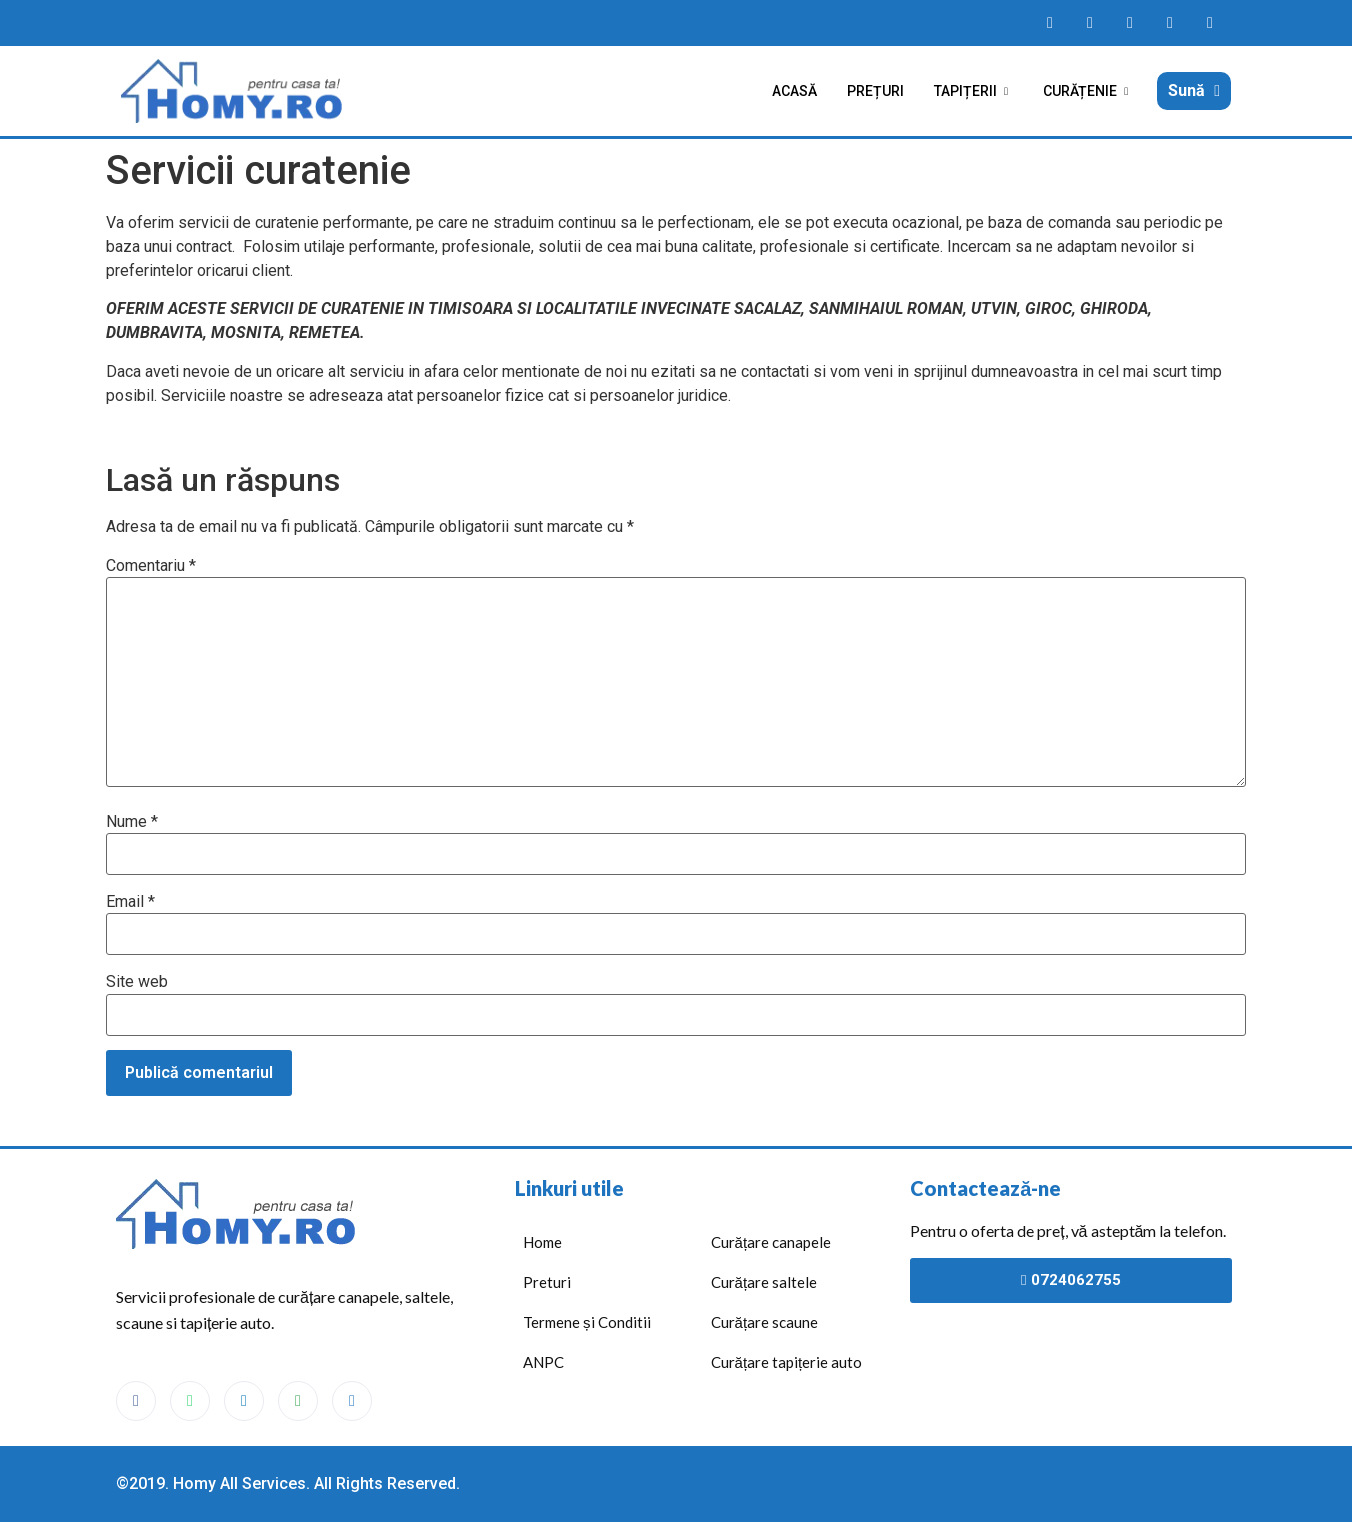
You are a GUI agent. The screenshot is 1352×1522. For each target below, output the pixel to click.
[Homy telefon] (1210, 23)
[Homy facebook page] (1050, 23)
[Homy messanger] (1130, 23)
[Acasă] (236, 91)
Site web (137, 982)
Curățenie (1088, 91)
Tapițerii (973, 91)
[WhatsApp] (190, 1401)
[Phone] (352, 1401)
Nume (132, 822)
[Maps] (298, 1401)
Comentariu (151, 566)
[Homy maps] (1170, 23)
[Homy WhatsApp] (1090, 23)
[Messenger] (244, 1401)
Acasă (794, 91)
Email (130, 902)
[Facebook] (136, 1401)
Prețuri (875, 91)
